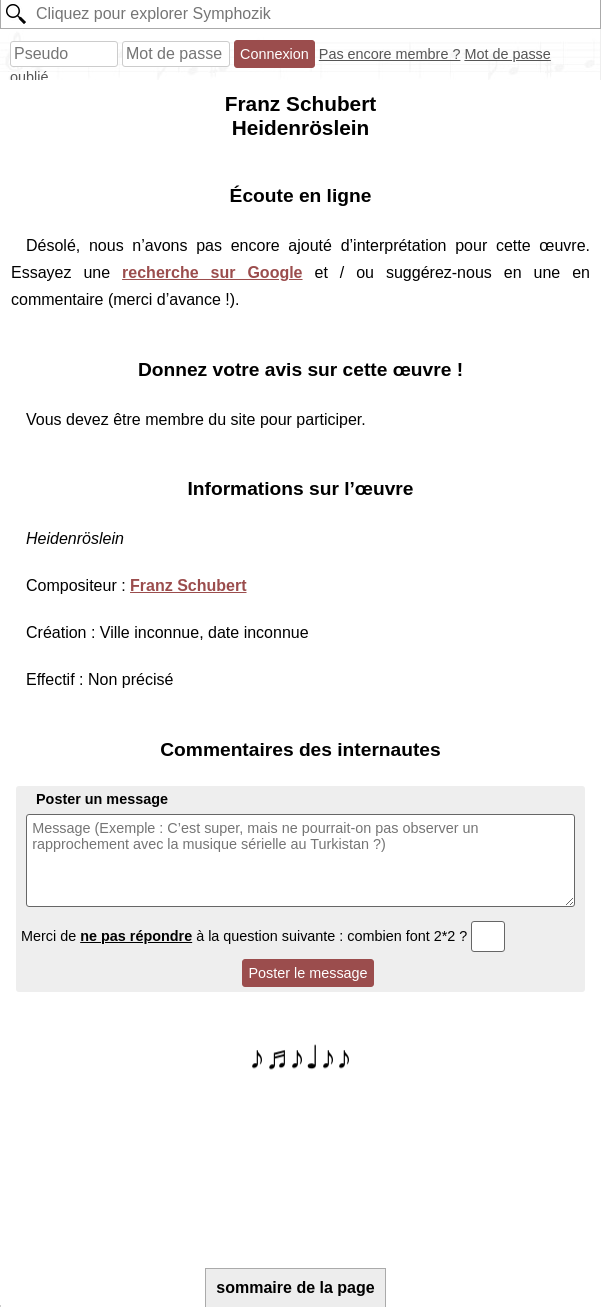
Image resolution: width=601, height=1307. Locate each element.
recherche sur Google (212, 272)
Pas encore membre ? (390, 54)
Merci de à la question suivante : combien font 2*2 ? (263, 936)
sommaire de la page (295, 1287)
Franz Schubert (188, 585)
